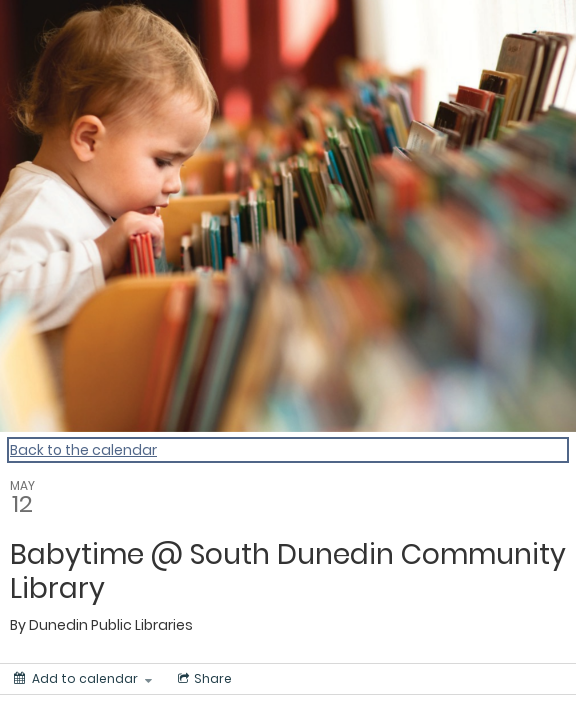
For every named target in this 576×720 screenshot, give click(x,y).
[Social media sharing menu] (203, 679)
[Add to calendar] (83, 679)
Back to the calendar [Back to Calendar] (83, 450)
